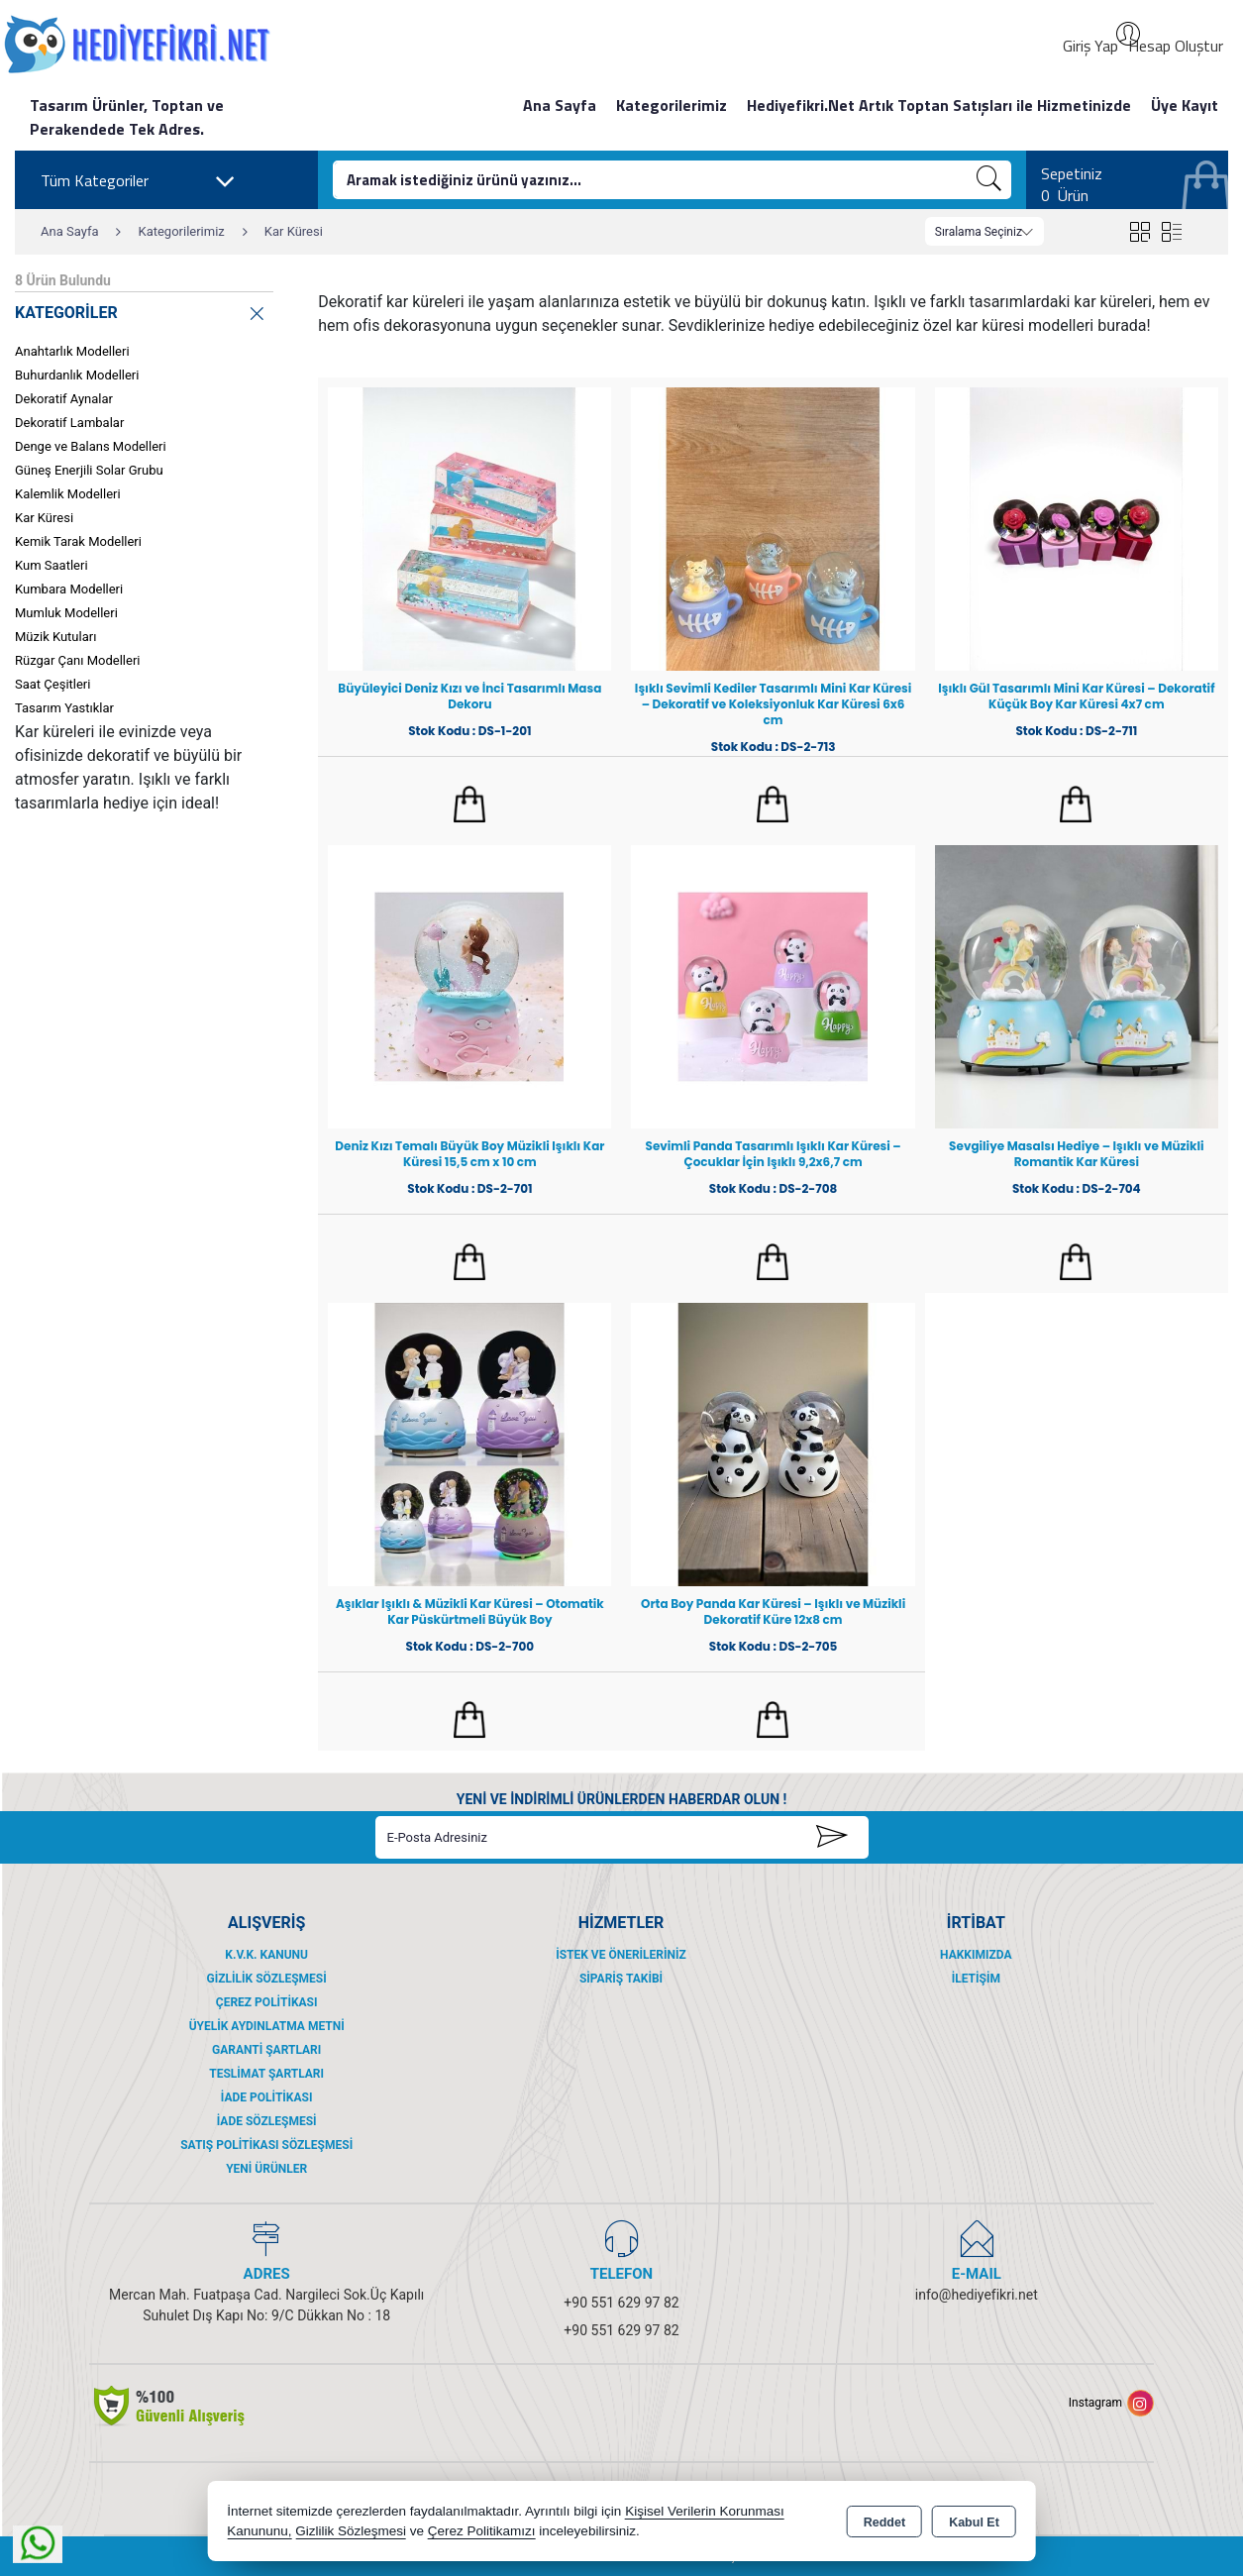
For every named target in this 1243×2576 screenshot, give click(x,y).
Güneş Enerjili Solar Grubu (89, 470)
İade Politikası (267, 2097)
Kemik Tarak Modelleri (78, 541)
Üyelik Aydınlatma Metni (267, 2026)
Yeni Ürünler (266, 2169)
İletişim (976, 1979)
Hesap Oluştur (1175, 45)
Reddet (884, 2522)
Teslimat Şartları (266, 2074)
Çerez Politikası (267, 2002)
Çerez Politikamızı (482, 2530)
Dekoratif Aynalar (64, 398)
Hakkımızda (975, 1955)
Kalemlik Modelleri (68, 493)
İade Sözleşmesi (267, 2121)
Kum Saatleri (51, 565)
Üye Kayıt (1184, 105)
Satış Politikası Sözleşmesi (266, 2145)
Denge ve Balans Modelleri (90, 446)
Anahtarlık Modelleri (72, 351)
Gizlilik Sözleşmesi (267, 1979)
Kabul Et (974, 2522)
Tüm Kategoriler (138, 181)
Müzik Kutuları (55, 636)
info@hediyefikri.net (976, 2295)
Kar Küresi (44, 517)
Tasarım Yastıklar (64, 707)
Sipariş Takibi (621, 1979)
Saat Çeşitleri (52, 684)
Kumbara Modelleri (69, 589)
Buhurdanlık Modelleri (77, 375)
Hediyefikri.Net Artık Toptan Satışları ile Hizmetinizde (939, 105)
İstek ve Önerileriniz (621, 1955)
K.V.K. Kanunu (266, 1955)
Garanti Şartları (266, 2050)
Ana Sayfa (559, 105)
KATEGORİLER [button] (141, 309)
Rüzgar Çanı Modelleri (77, 660)
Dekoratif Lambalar (69, 422)
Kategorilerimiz (671, 105)
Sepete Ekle (470, 804)
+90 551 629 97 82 (621, 2302)
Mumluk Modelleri (66, 612)
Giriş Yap (1090, 45)
